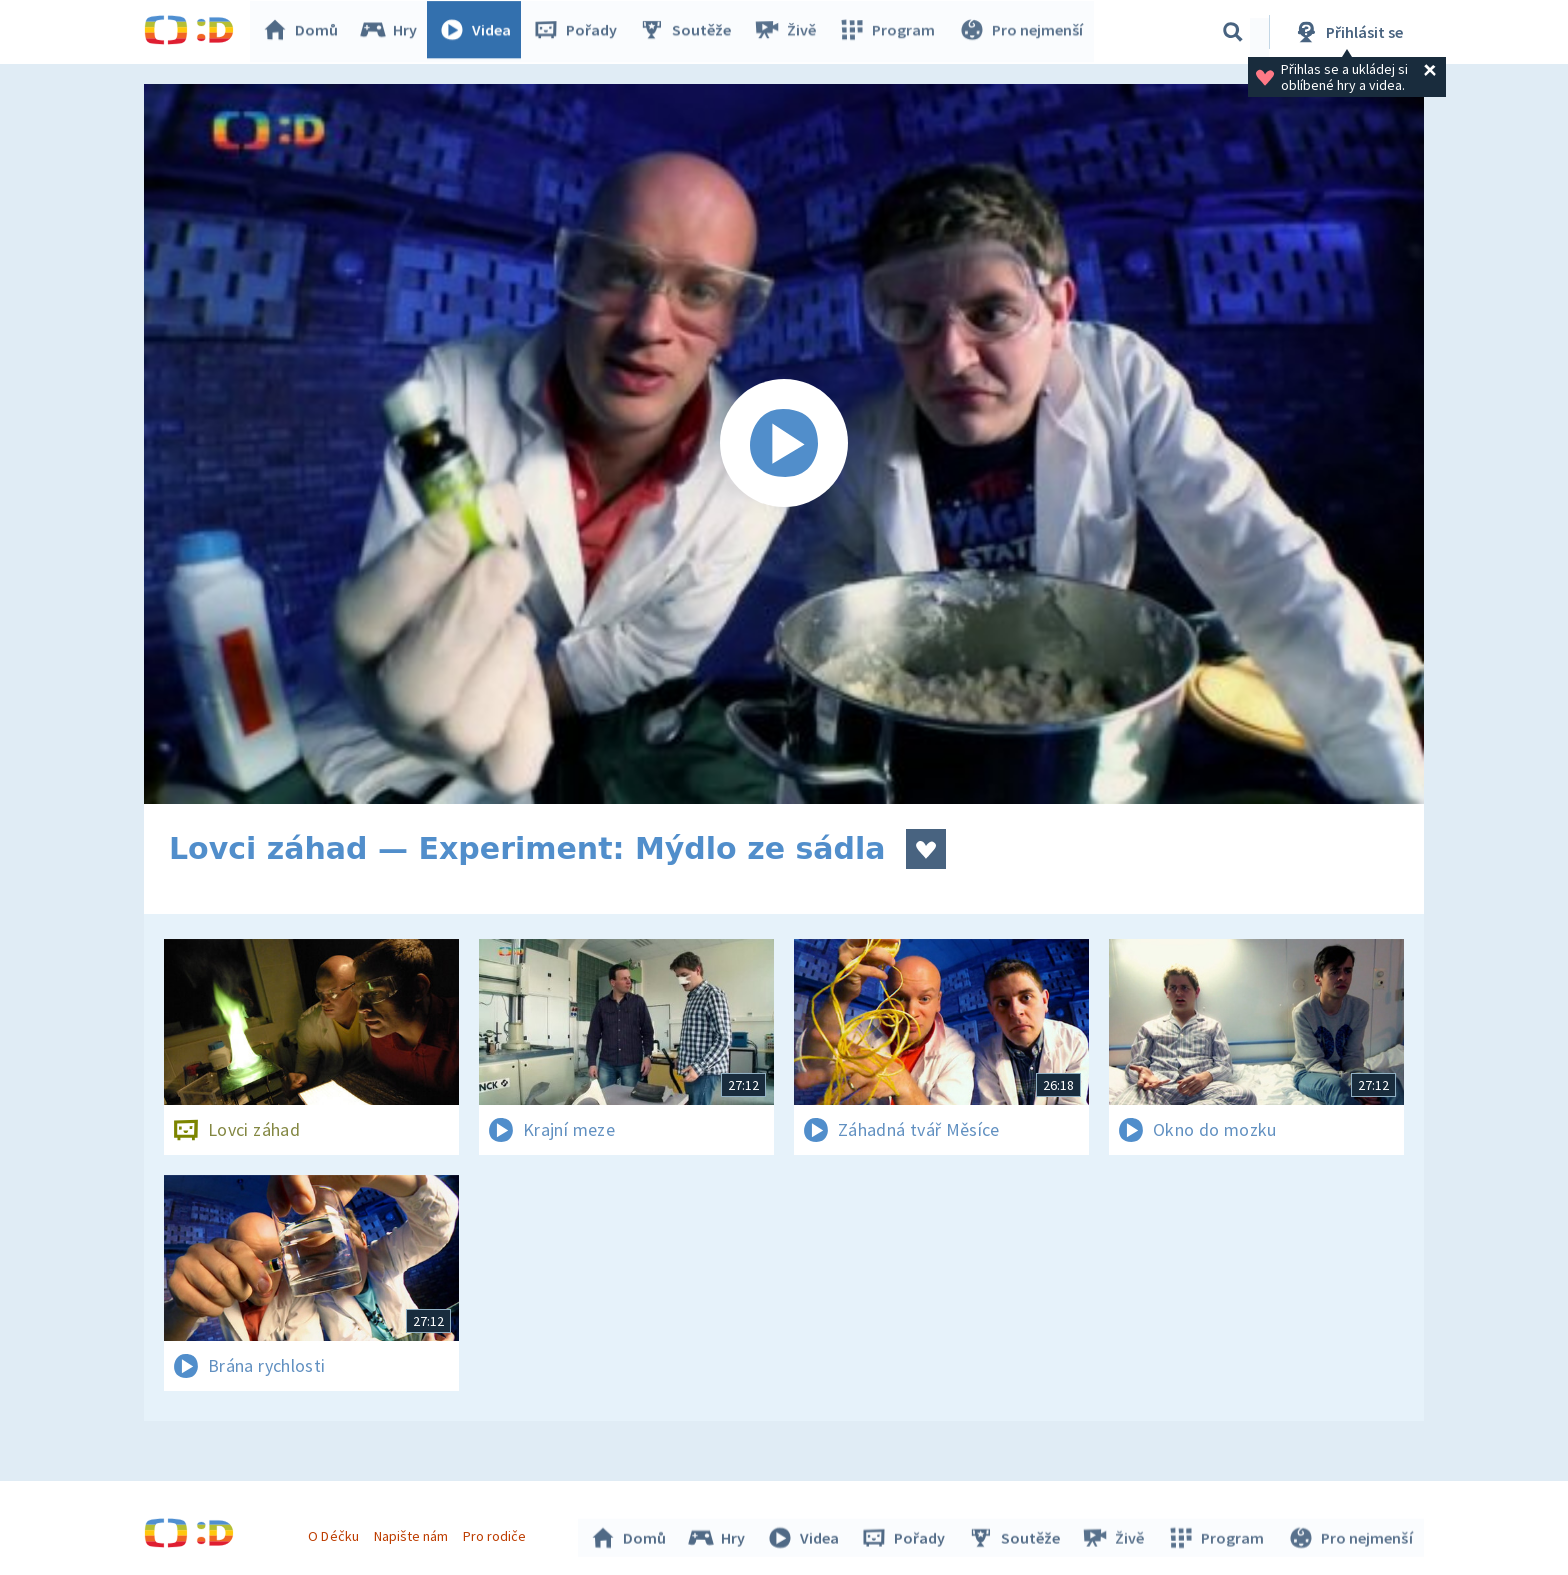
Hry (393, 32)
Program (890, 32)
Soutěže (690, 32)
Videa (480, 32)
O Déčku (336, 1533)
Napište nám (413, 1533)
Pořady (580, 32)
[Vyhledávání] (1233, 32)
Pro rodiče (497, 1533)
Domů (305, 32)
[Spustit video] (784, 444)
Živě (789, 32)
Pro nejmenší (1022, 32)
